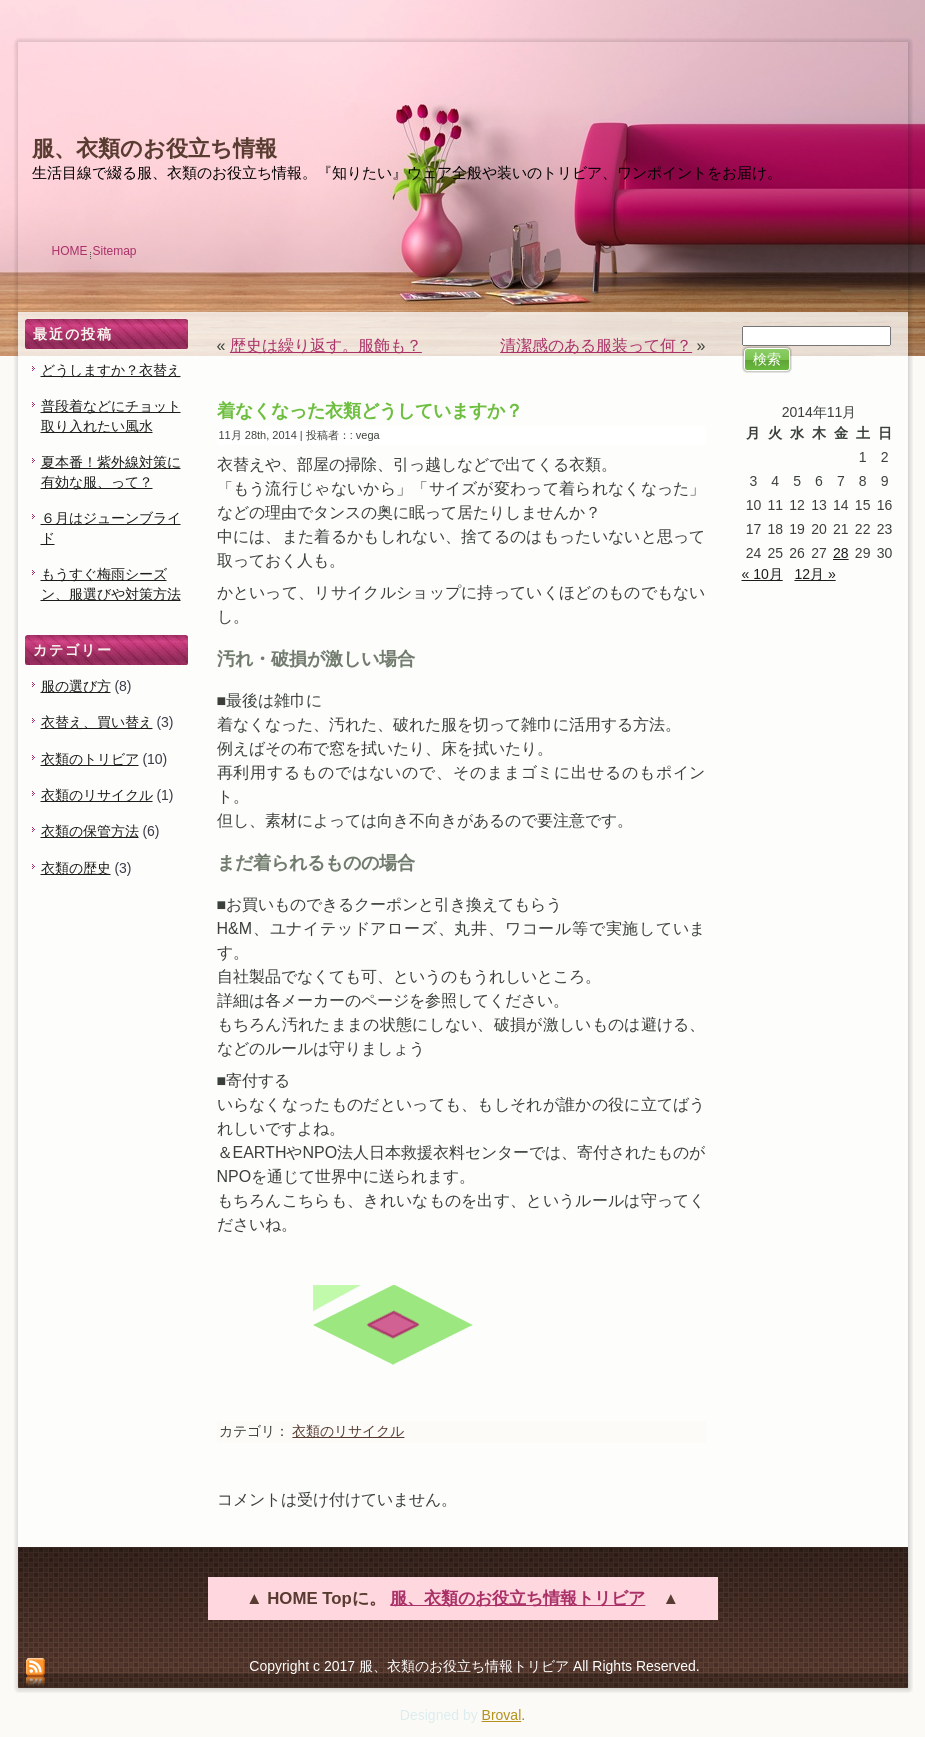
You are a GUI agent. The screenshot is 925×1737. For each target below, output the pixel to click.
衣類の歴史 (76, 868)
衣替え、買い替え (97, 722)
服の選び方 (76, 686)
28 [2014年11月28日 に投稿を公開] (841, 553)
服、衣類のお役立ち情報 (154, 148)
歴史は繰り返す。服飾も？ (326, 345)
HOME (70, 251)
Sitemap (115, 251)
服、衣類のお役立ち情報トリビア (517, 1598)
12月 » (814, 574)
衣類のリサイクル (97, 795)
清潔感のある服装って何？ (596, 345)
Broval (502, 1715)
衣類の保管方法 (90, 831)
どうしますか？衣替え (111, 370)
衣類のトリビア (90, 759)
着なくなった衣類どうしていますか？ (370, 411)
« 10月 (762, 574)
